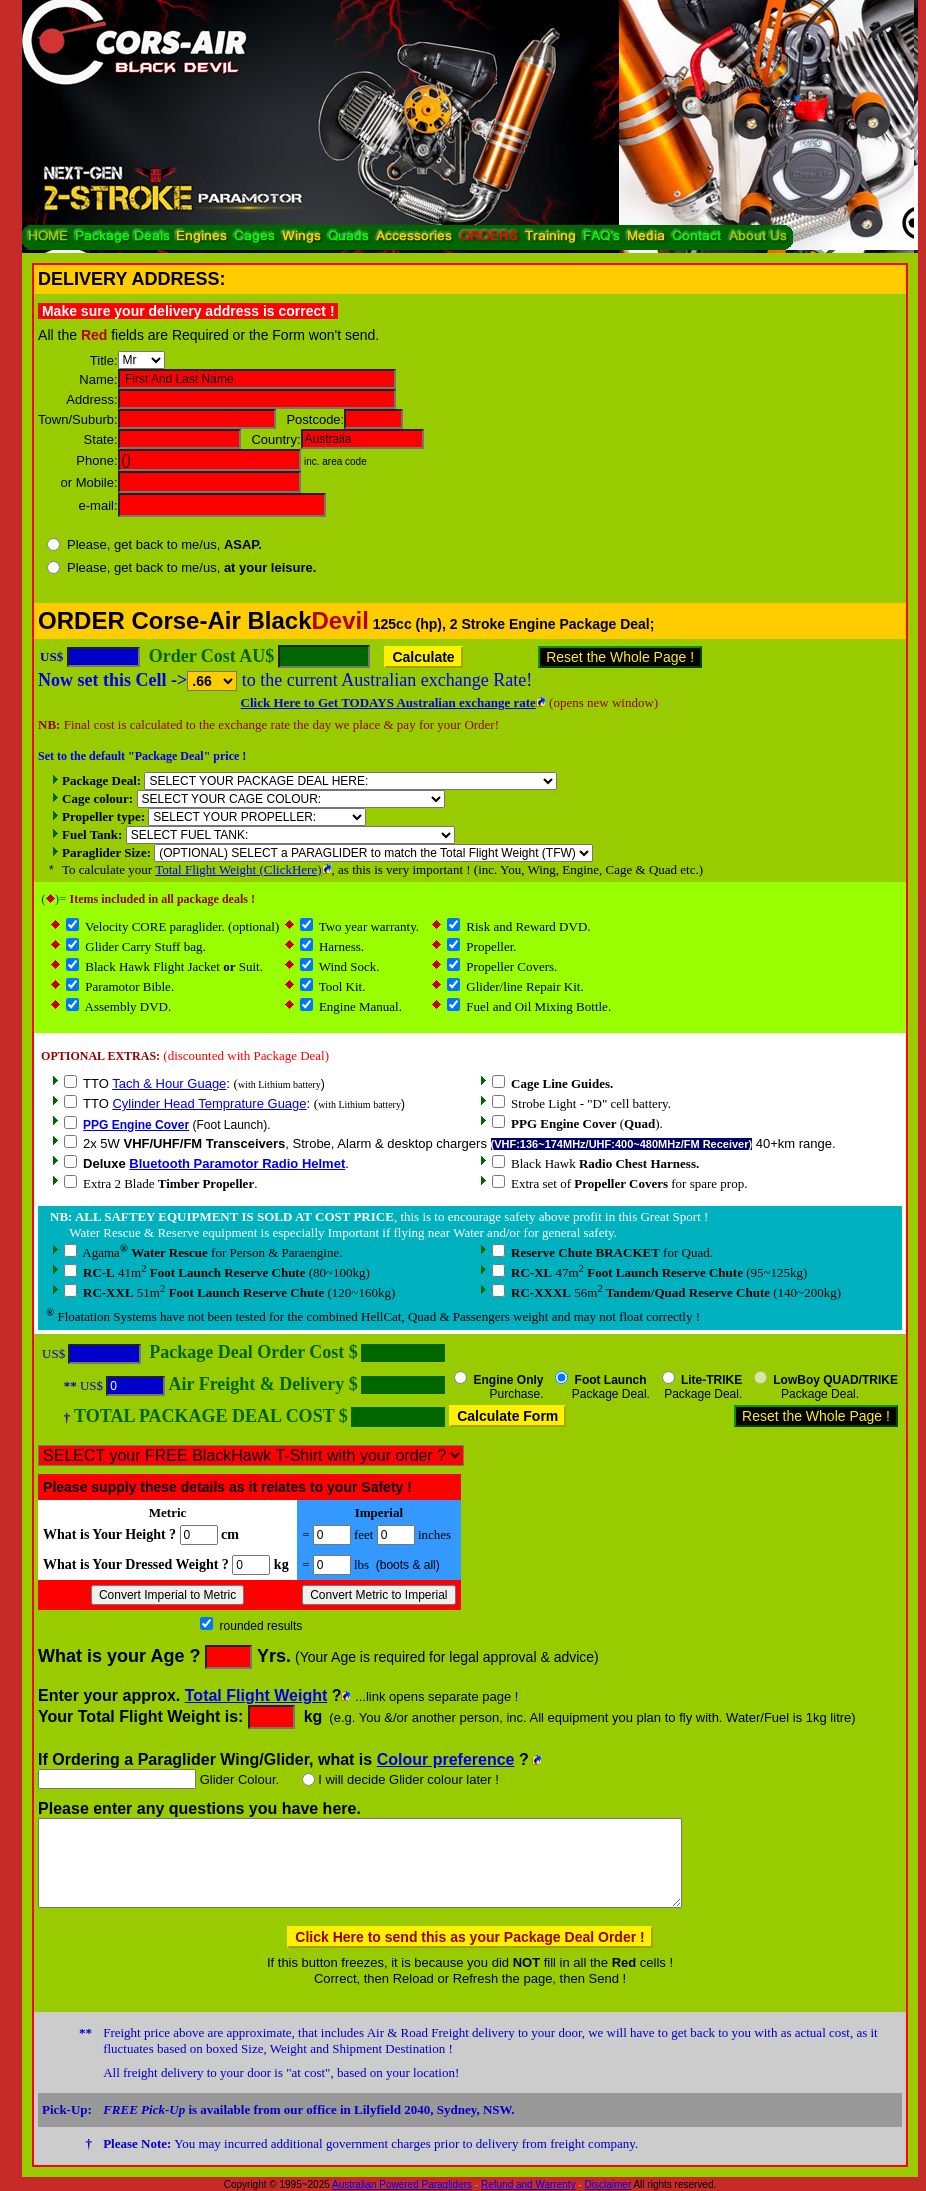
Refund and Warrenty (528, 2184)
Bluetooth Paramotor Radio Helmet (237, 1163)
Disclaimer (608, 2184)
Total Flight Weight (256, 1695)
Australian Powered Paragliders (402, 2184)
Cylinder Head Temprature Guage (209, 1103)
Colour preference (446, 1759)
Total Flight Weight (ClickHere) (238, 869)
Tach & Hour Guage (169, 1083)
